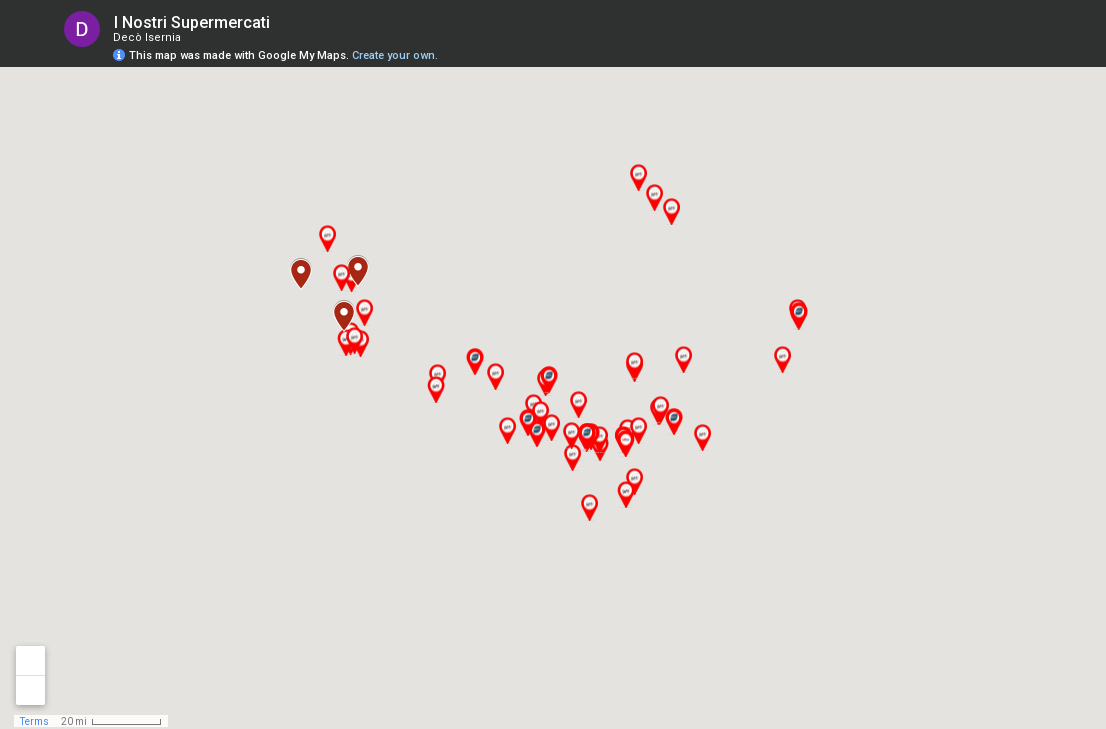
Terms (34, 721)
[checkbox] (285, 22)
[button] (782, 359)
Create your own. (395, 55)
